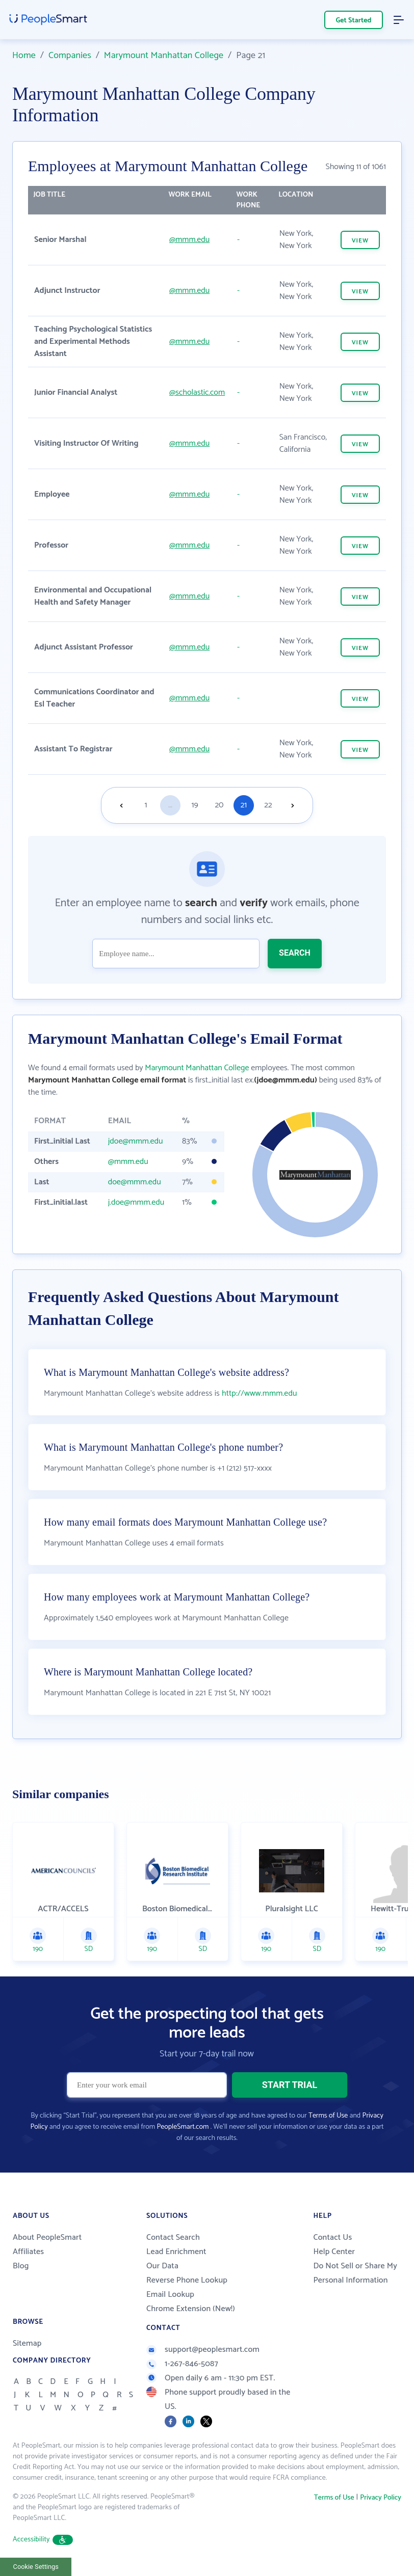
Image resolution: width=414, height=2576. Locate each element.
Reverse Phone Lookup (186, 2280)
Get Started (354, 20)
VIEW (360, 241)
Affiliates (28, 2252)
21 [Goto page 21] (244, 805)
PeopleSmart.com (183, 2127)
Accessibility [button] (43, 2539)
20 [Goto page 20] (219, 805)
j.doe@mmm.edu (136, 1202)
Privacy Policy (380, 2498)
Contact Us (332, 2237)
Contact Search (173, 2237)
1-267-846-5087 (182, 2364)
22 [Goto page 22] (268, 805)
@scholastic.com (197, 392)
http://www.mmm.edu (259, 1393)
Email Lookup (170, 2294)
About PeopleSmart (47, 2237)
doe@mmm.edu (134, 1182)
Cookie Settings (36, 2566)
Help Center (334, 2252)
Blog (21, 2266)
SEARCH (294, 953)
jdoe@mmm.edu (135, 1141)
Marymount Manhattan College (163, 55)
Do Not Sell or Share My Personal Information (355, 2273)
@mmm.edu (189, 240)
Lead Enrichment (176, 2252)
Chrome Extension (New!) (190, 2309)
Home (24, 55)
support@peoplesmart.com (203, 2349)
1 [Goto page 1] (146, 805)
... (170, 805)
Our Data (162, 2266)
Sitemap (27, 2343)
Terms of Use (328, 2116)
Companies (69, 55)
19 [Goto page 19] (194, 805)
